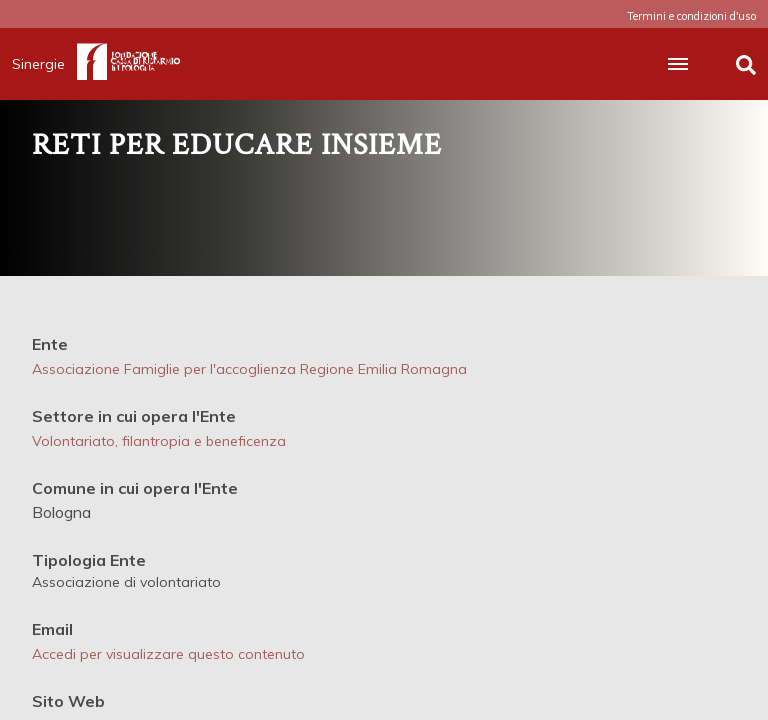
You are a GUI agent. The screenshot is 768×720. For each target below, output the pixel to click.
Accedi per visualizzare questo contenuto (168, 654)
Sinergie (44, 64)
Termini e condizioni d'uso (691, 16)
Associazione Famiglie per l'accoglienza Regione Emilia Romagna (249, 369)
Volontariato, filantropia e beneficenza (159, 441)
